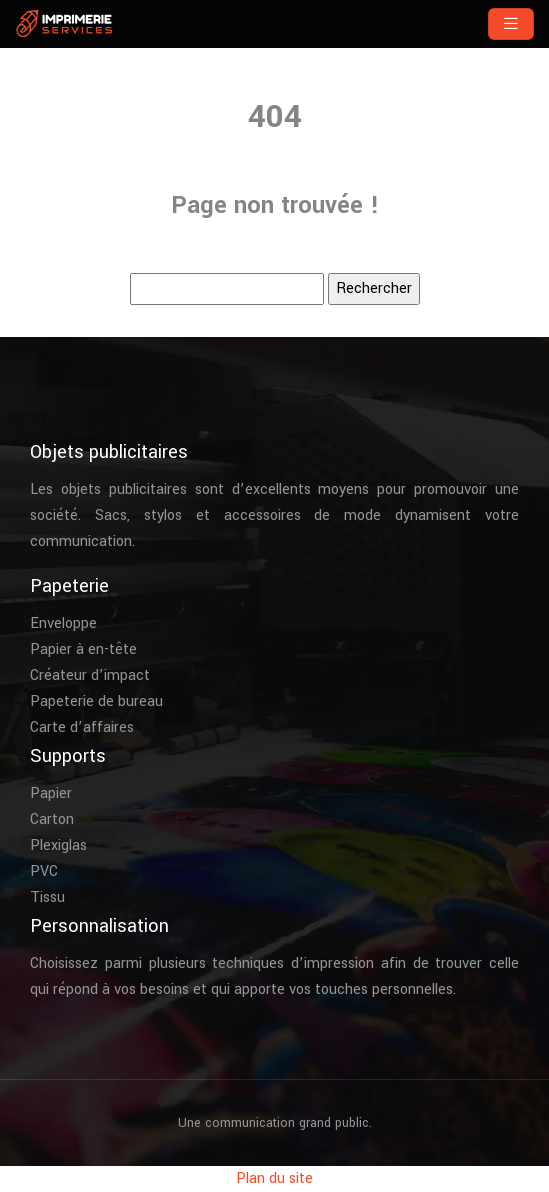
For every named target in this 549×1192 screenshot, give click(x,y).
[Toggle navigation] (511, 24)
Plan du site (274, 1178)
